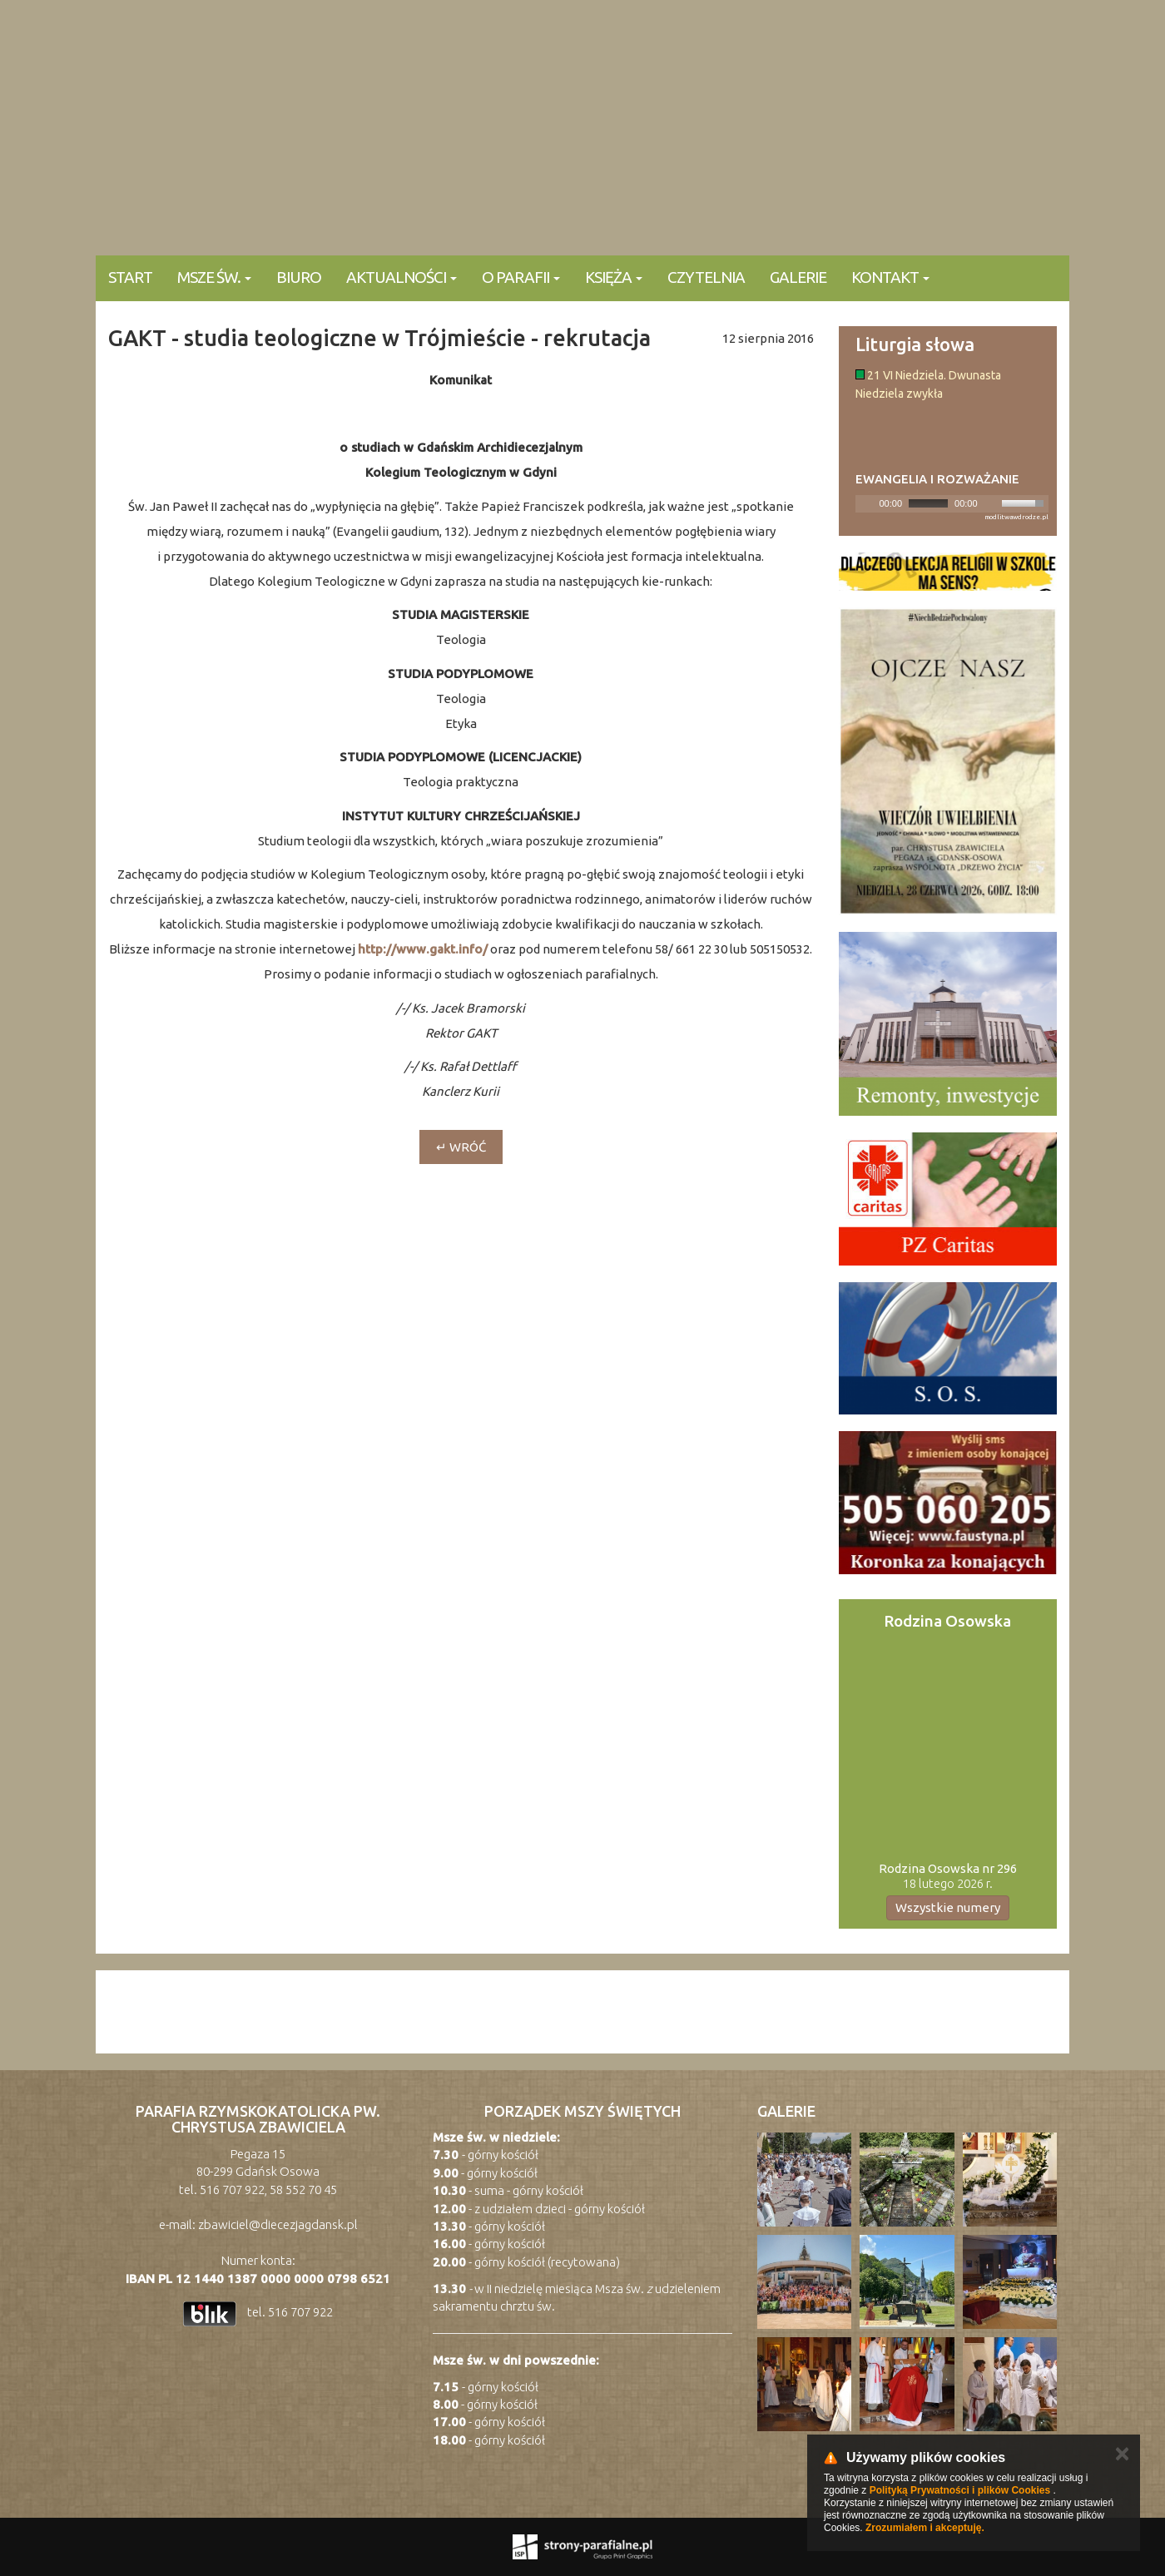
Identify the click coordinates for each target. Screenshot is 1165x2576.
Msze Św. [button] (214, 277)
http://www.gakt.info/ (423, 949)
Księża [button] (613, 277)
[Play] (866, 503)
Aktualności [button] (401, 277)
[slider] (928, 503)
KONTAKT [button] (890, 277)
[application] (952, 504)
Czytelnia (706, 277)
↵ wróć (461, 1147)
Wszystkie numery (947, 1907)
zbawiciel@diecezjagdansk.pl (278, 2224)
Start (130, 277)
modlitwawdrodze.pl (1016, 517)
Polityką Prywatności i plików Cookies (960, 2490)
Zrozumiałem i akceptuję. (924, 2528)
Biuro (298, 277)
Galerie (798, 277)
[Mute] (991, 503)
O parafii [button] (521, 277)
